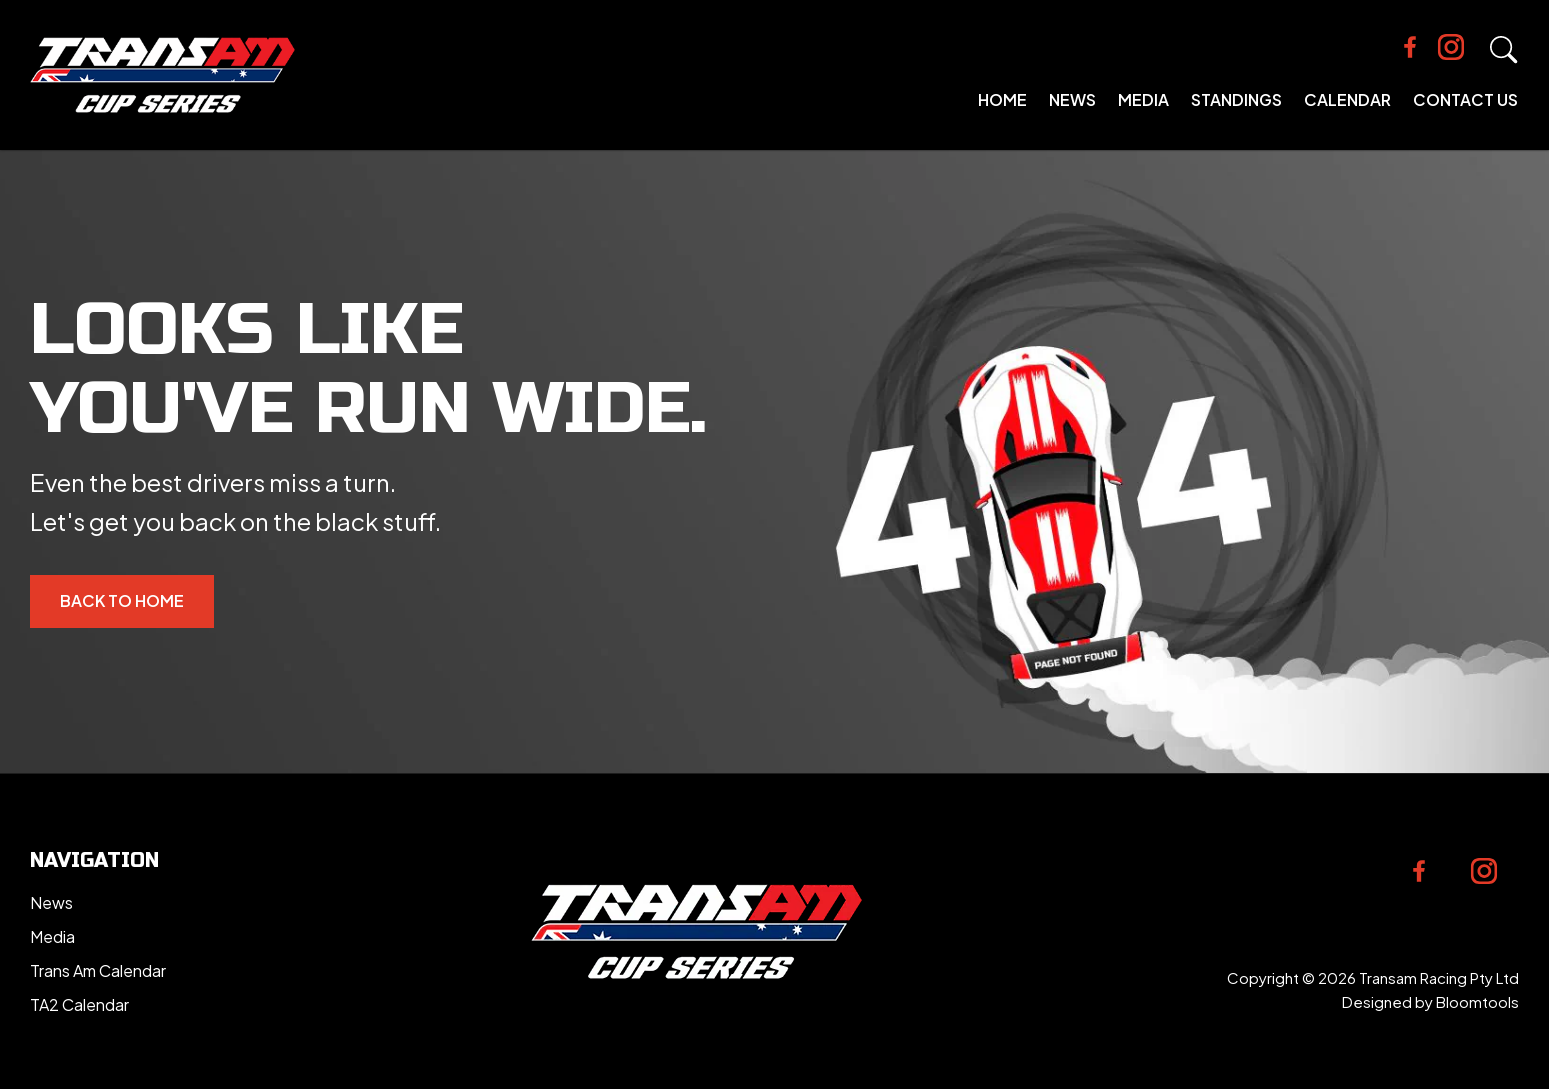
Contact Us (1465, 99)
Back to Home (122, 600)
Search (1504, 50)
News (1072, 99)
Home (1002, 99)
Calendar (1347, 99)
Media (1143, 99)
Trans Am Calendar (98, 970)
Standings (1236, 99)
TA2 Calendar (79, 1004)
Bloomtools (1477, 1001)
